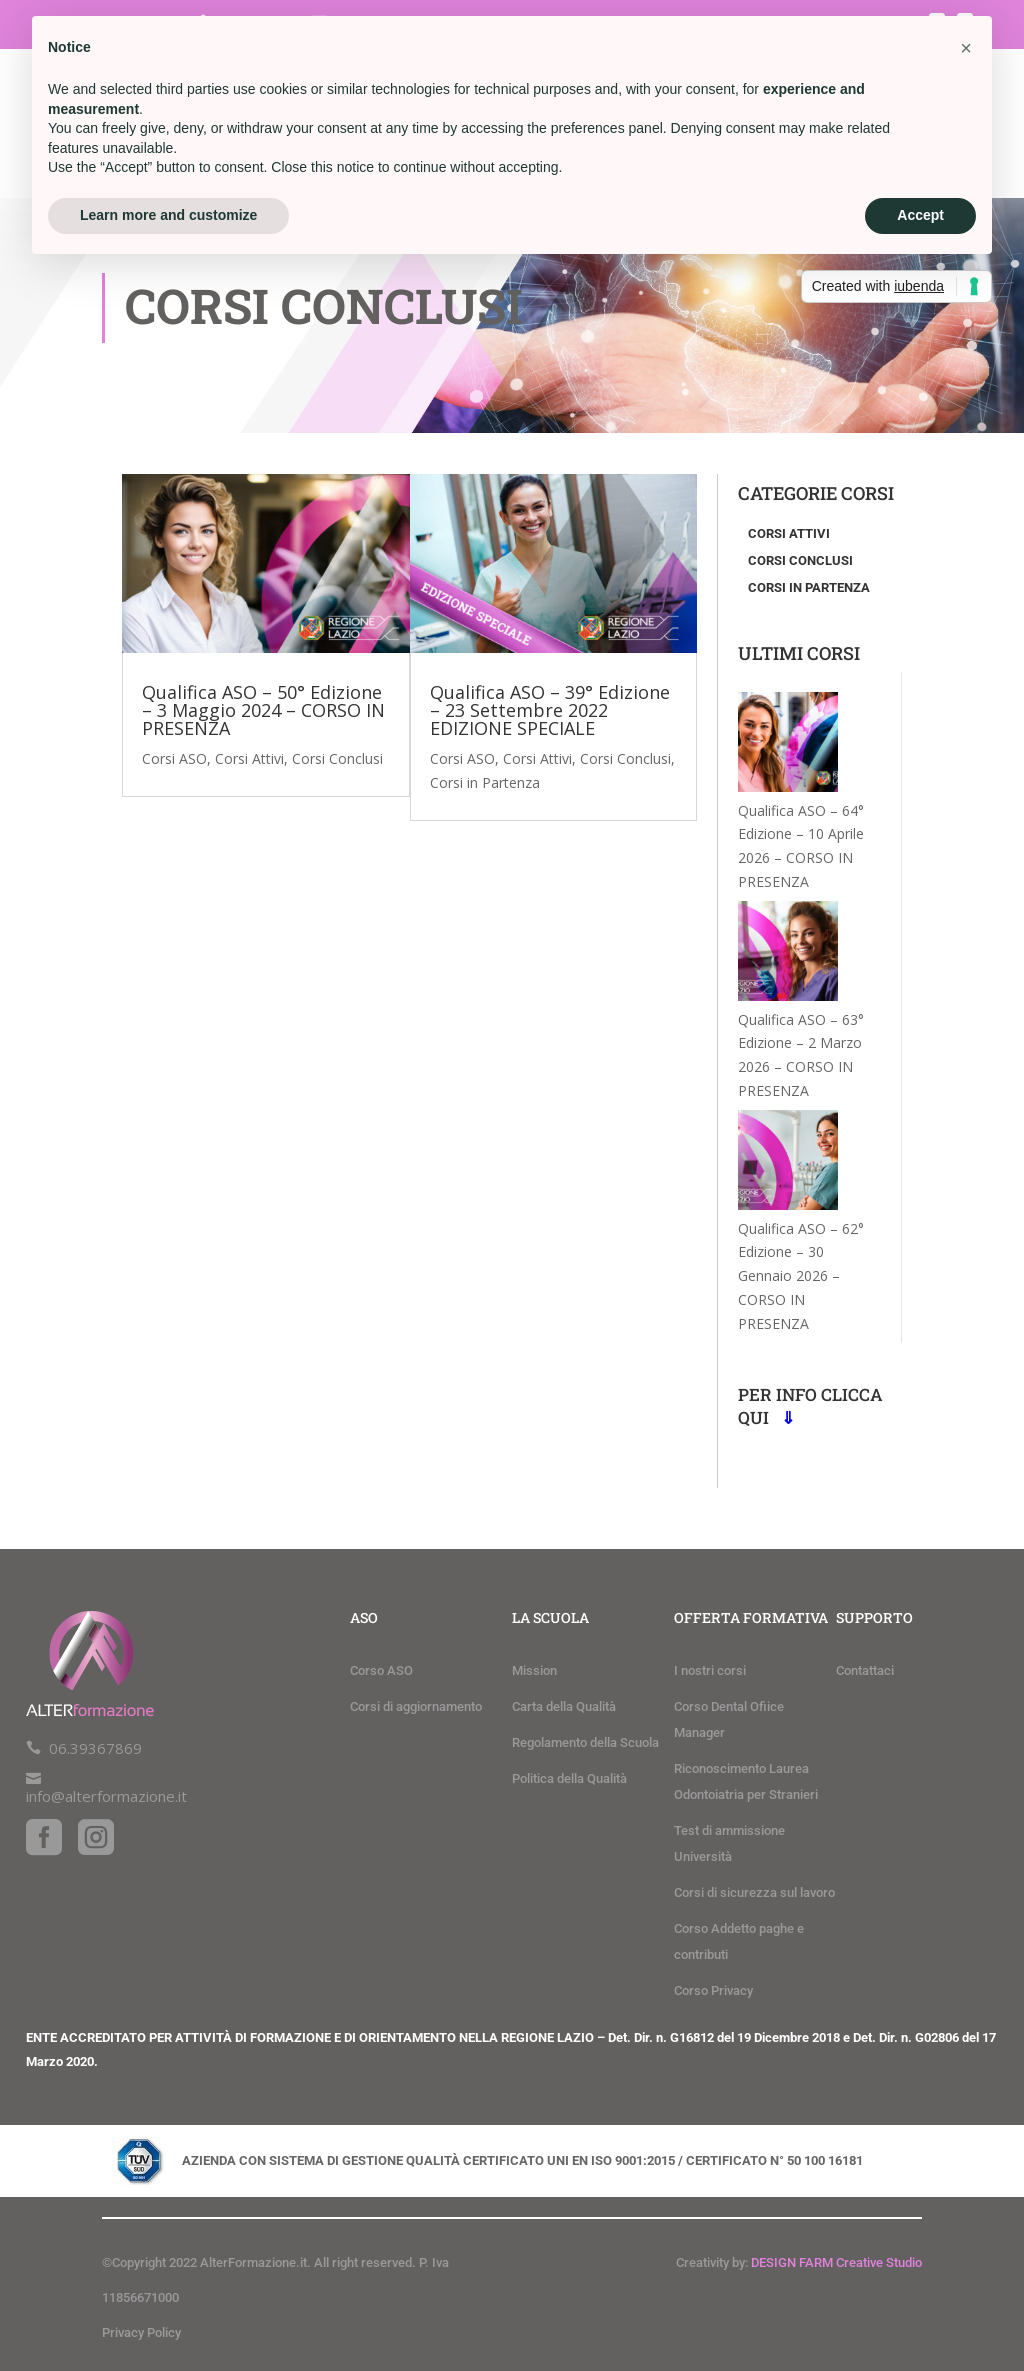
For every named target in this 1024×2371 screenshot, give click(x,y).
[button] (966, 48)
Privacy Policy (141, 2332)
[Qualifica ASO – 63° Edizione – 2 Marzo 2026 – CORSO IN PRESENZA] (788, 954)
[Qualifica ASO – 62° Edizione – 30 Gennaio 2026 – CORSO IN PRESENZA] (788, 1163)
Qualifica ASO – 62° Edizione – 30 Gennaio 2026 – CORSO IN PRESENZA (801, 1276)
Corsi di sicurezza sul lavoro (754, 1892)
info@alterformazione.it (106, 1796)
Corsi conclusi (800, 560)
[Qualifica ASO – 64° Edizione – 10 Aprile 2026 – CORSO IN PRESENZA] (788, 745)
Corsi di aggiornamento (416, 1706)
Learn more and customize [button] (168, 215)
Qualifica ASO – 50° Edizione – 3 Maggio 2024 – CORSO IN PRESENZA (263, 710)
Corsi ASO (174, 758)
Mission (534, 1670)
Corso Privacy (713, 1990)
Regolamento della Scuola (585, 1742)
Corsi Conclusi (337, 758)
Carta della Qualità (564, 1706)
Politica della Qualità (569, 1778)
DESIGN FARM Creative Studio (836, 2262)
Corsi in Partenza (485, 782)
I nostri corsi (710, 1670)
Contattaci (865, 1670)
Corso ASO (381, 1670)
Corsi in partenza (809, 587)
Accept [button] (920, 215)
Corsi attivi (789, 533)
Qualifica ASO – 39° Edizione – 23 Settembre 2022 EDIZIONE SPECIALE (550, 710)
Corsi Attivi (249, 758)
